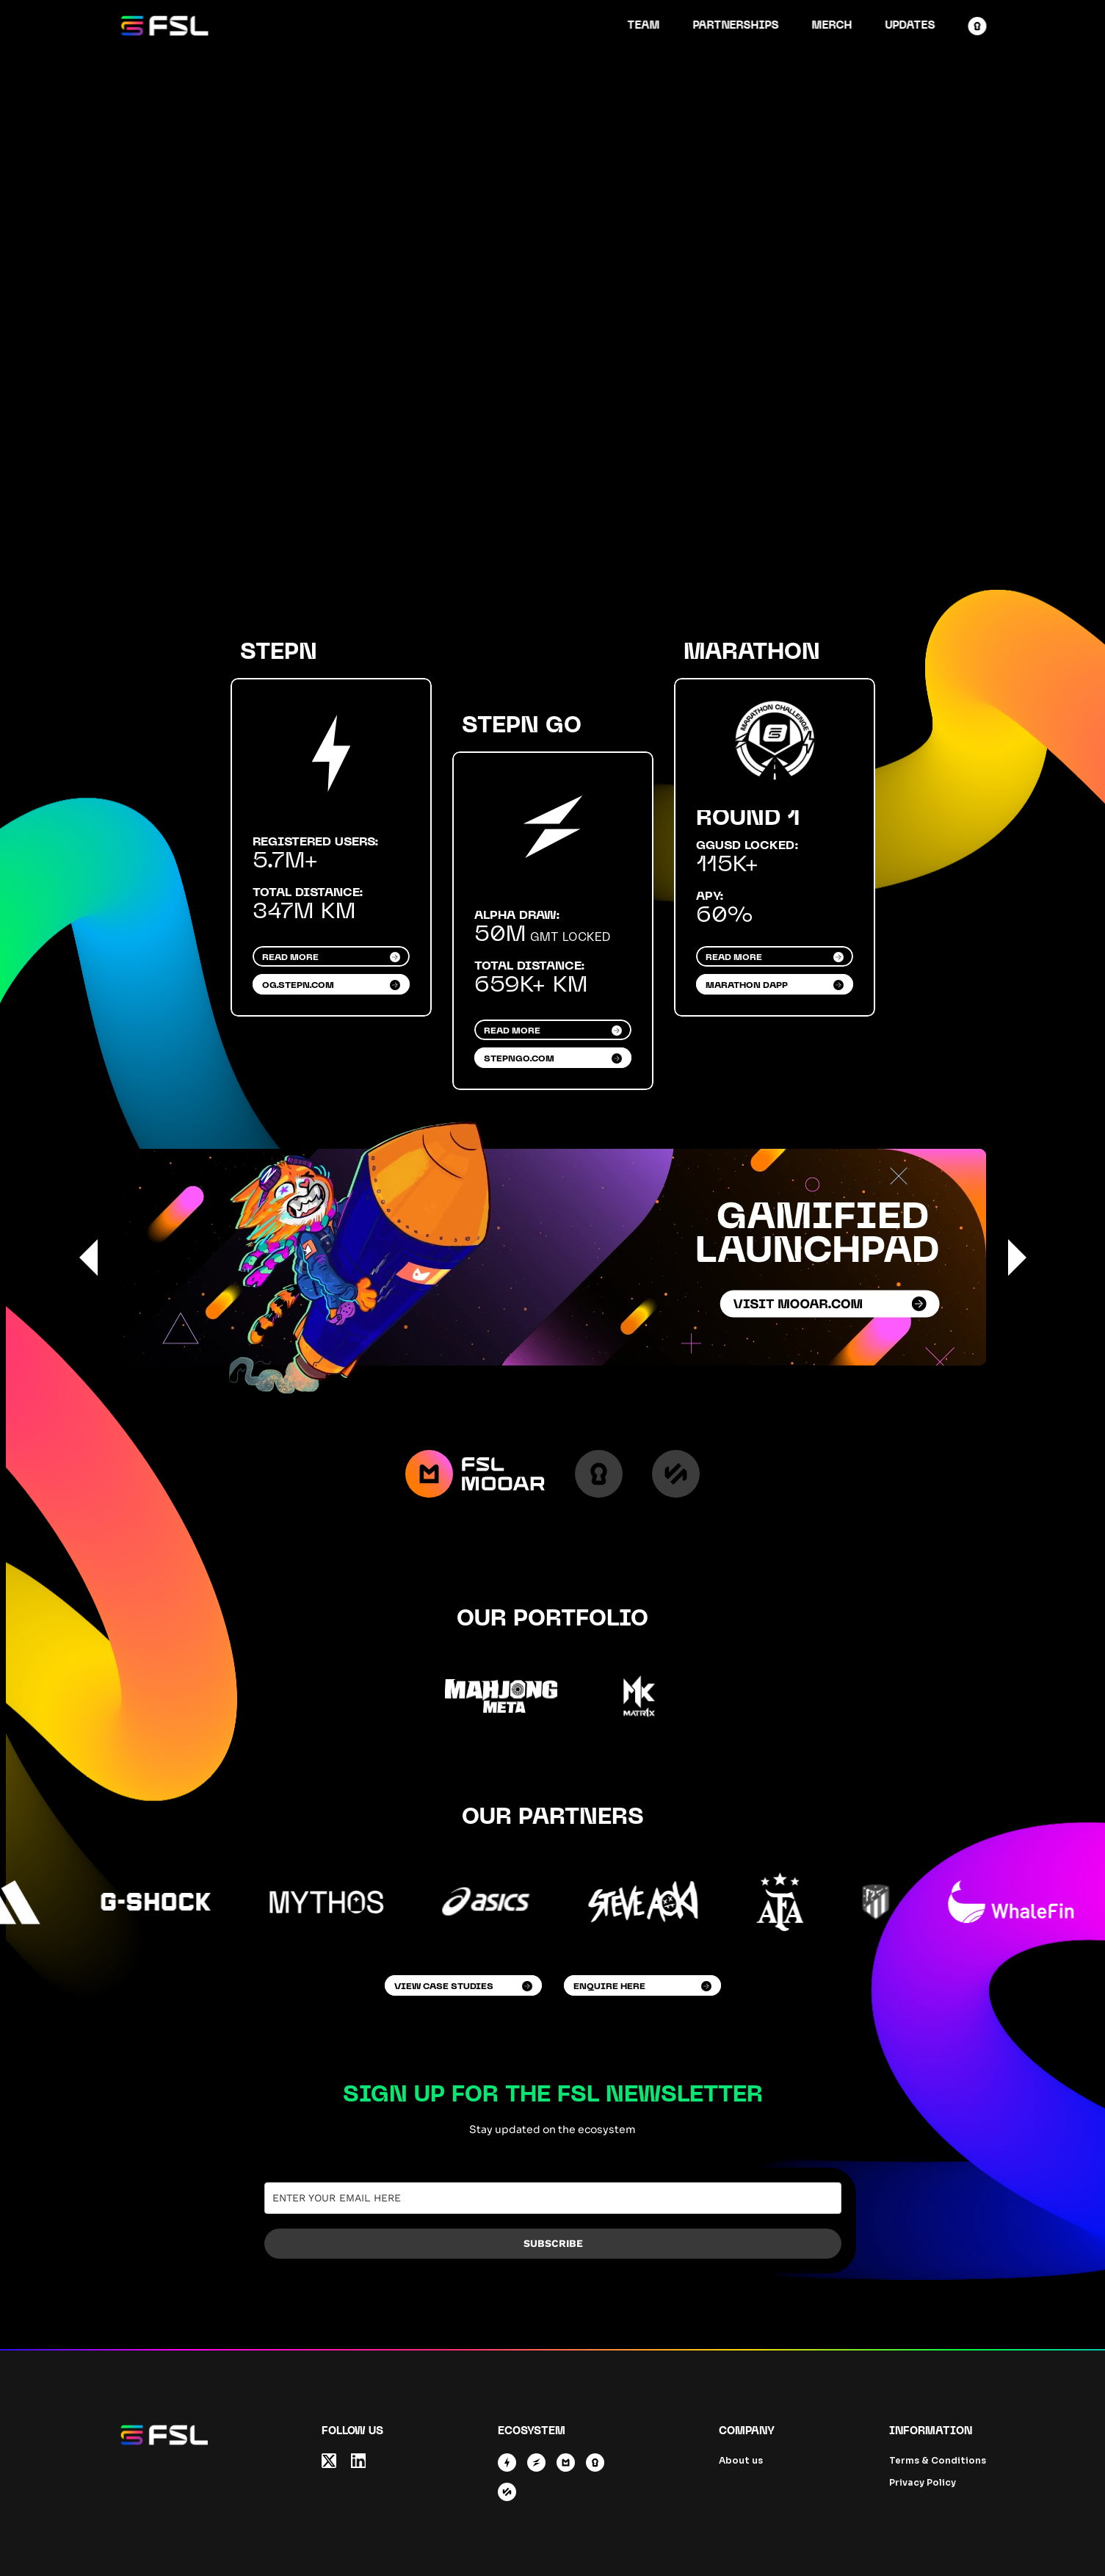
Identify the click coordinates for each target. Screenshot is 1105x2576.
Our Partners (553, 1817)
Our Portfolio (552, 1618)
